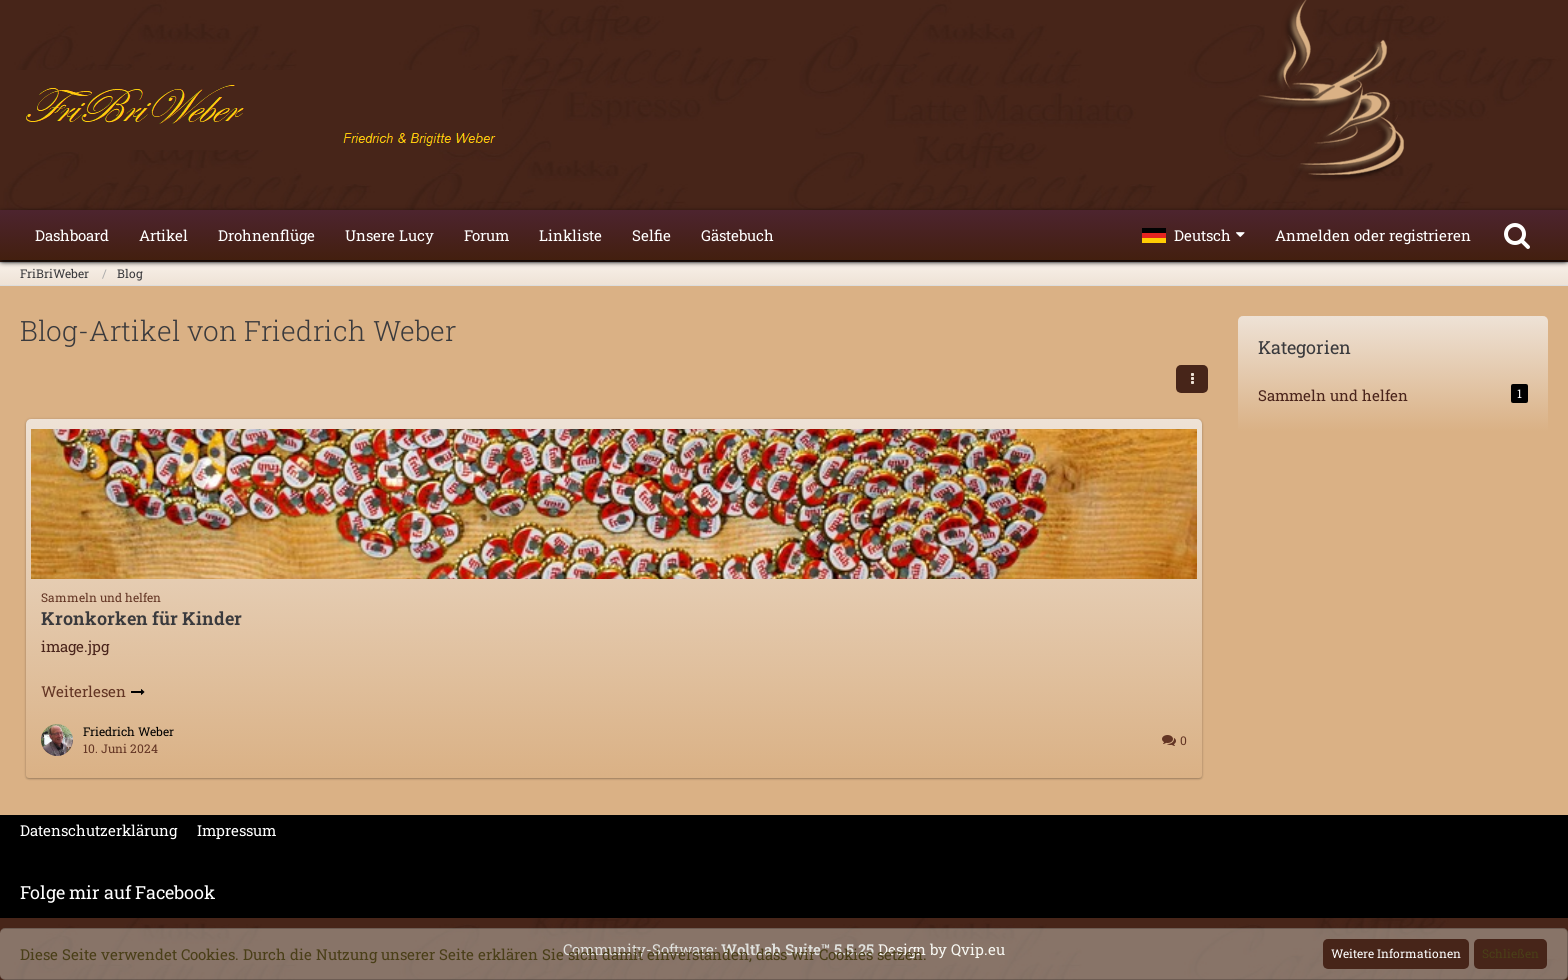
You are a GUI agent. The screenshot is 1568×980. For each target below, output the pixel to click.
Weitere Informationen (1396, 953)
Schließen (1510, 953)
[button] (1193, 235)
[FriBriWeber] (784, 110)
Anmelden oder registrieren (1373, 235)
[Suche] (1517, 235)
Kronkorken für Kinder (141, 618)
